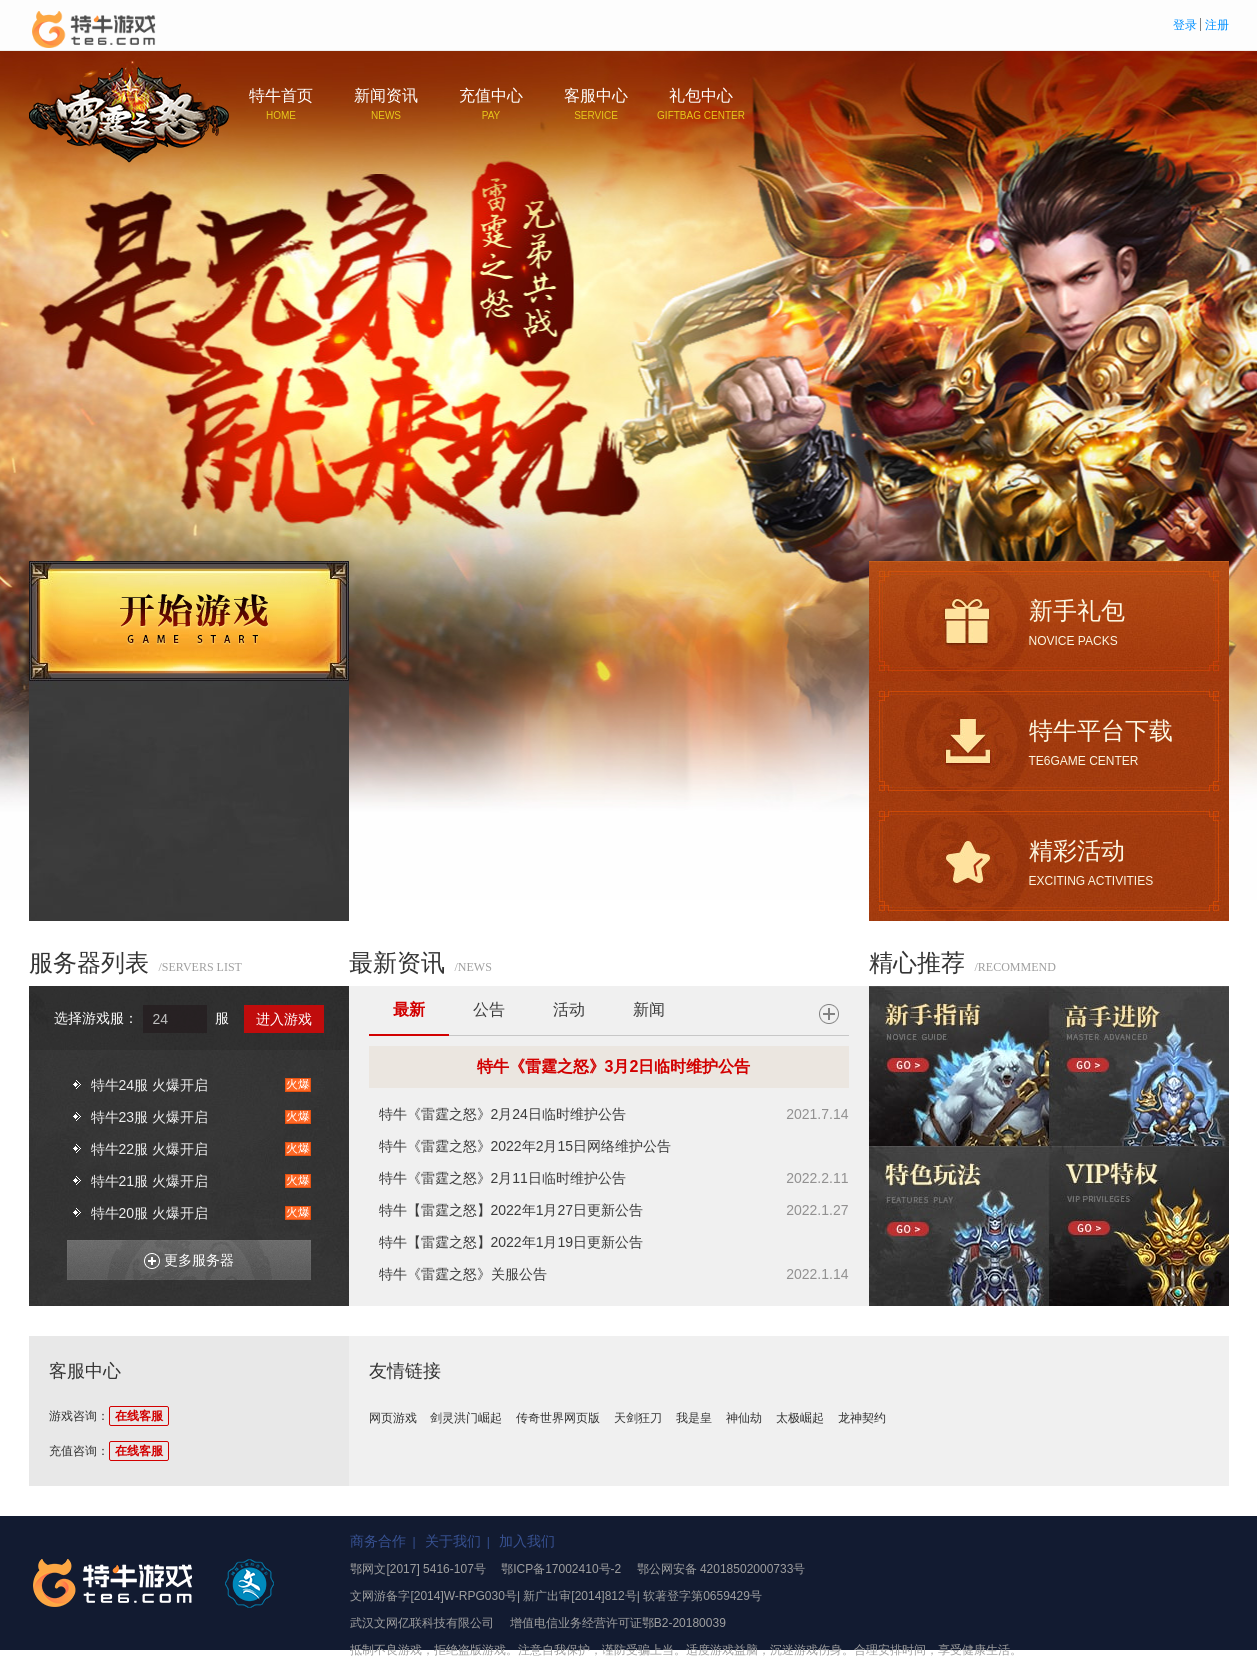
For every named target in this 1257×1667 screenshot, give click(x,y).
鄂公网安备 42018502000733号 (721, 1569)
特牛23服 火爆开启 (149, 1117)
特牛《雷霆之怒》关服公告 (463, 1274)
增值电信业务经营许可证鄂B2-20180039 (618, 1623)
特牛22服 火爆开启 (149, 1149)
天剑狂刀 (638, 1418)
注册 (1217, 25)
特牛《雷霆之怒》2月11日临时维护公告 (502, 1178)
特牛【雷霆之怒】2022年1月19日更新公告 (511, 1242)
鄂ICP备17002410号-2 (561, 1569)
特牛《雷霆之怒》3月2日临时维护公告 (614, 1066)
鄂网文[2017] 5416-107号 (417, 1569)
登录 (1185, 25)
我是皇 (694, 1418)
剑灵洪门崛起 (466, 1418)
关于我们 (453, 1541)
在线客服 (139, 1416)
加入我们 (527, 1541)
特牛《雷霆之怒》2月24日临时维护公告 (502, 1114)
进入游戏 (284, 1019)
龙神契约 (862, 1418)
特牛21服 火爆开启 (149, 1181)
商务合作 (378, 1541)
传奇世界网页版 (558, 1418)
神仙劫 (744, 1418)
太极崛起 (800, 1418)
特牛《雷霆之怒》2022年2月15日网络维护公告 (525, 1146)
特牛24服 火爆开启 (149, 1085)
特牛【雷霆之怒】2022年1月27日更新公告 (511, 1210)
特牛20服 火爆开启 (149, 1213)
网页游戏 (393, 1418)
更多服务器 (181, 1256)
